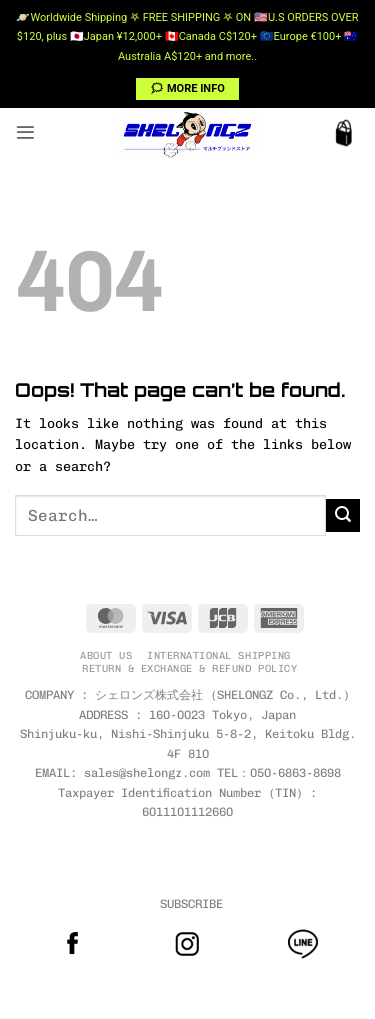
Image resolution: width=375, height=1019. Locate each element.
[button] (25, 132)
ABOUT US (106, 655)
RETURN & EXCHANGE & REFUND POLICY (189, 668)
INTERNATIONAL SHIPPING (218, 655)
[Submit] (343, 516)
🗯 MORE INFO (187, 88)
